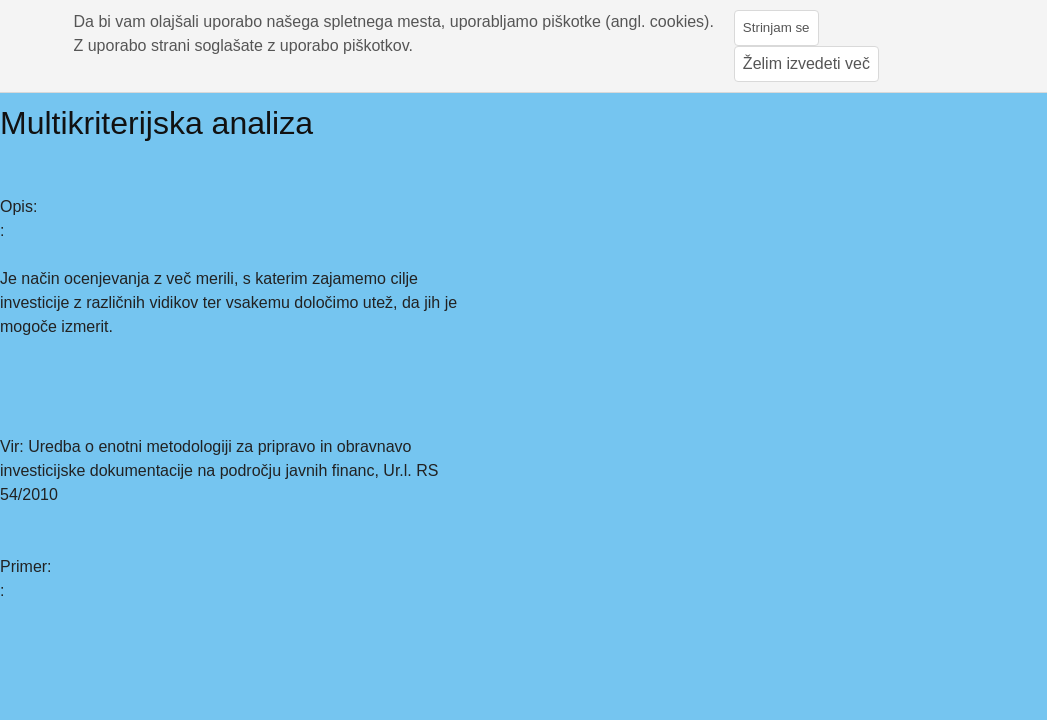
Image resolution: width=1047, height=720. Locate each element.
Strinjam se (776, 27)
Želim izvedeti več (806, 63)
